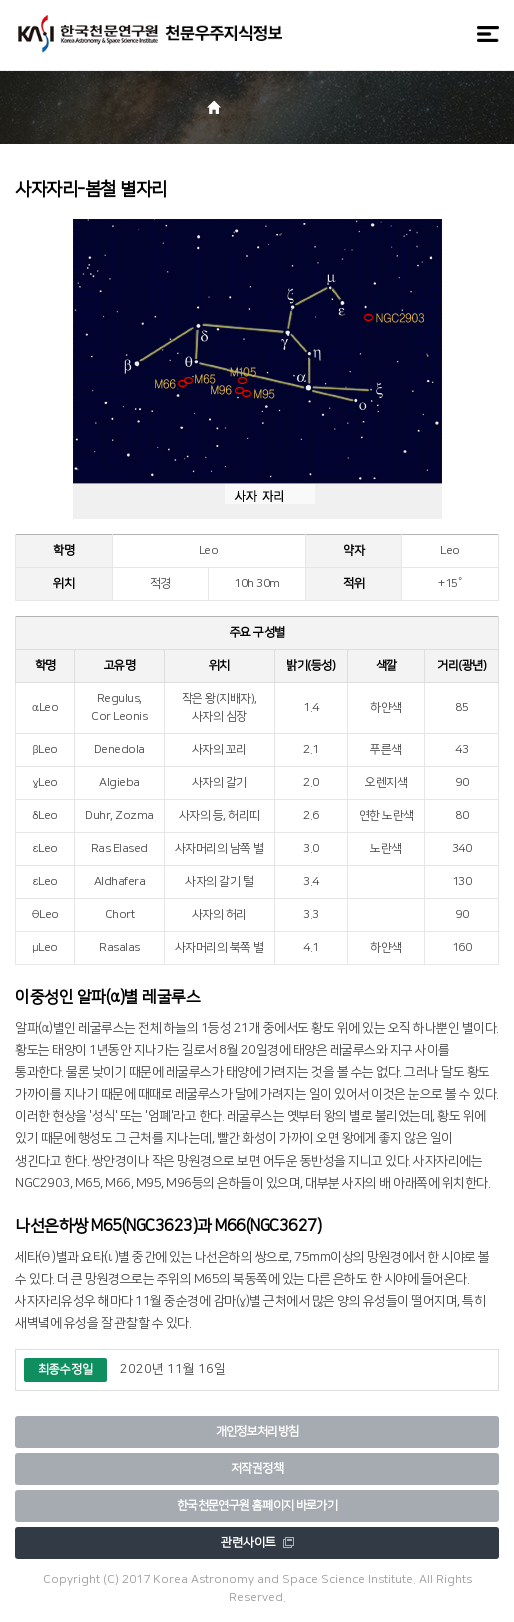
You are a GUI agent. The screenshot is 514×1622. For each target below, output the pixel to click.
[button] (293, 110)
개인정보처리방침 (257, 1431)
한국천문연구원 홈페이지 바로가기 (257, 1505)
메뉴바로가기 (0, 0)
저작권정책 (257, 1468)
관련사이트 (257, 1542)
